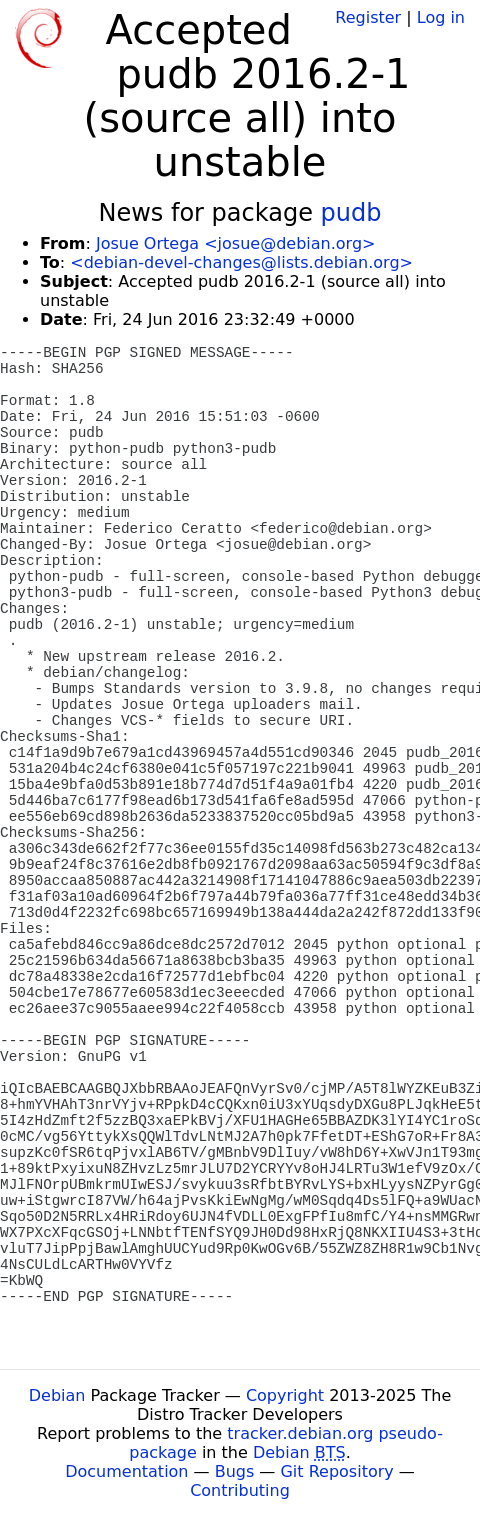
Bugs (235, 1471)
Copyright (285, 1395)
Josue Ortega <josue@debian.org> (236, 243)
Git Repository (336, 1471)
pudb (351, 213)
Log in (441, 17)
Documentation (126, 1471)
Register (368, 17)
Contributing (240, 1490)
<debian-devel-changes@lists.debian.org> (241, 262)
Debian (57, 1395)
